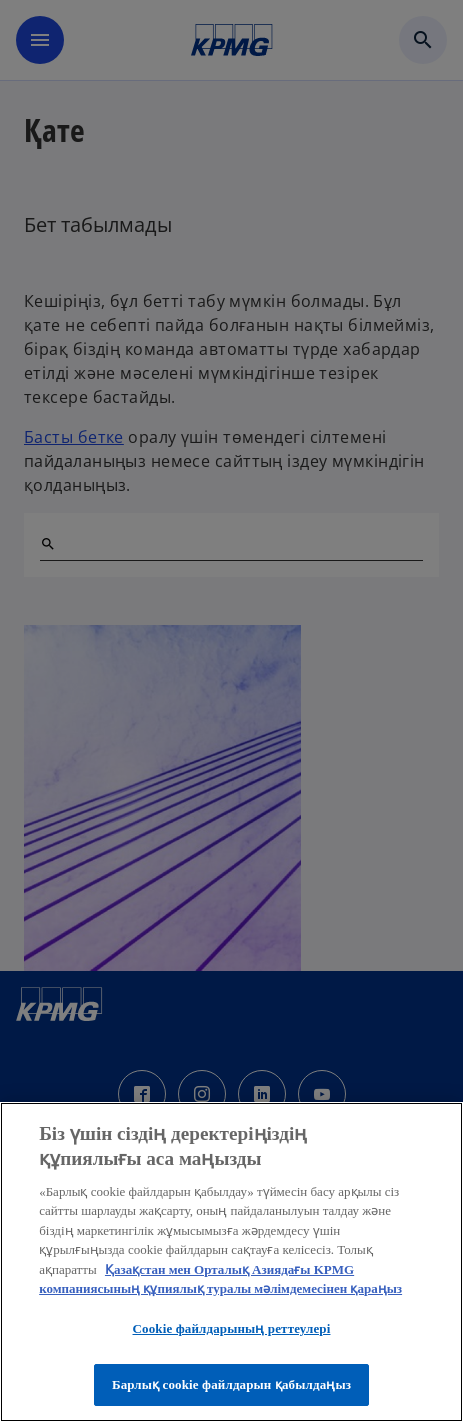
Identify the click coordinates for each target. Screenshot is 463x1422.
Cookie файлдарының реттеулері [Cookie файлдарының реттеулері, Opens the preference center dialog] (232, 1328)
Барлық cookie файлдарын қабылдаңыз (231, 1384)
